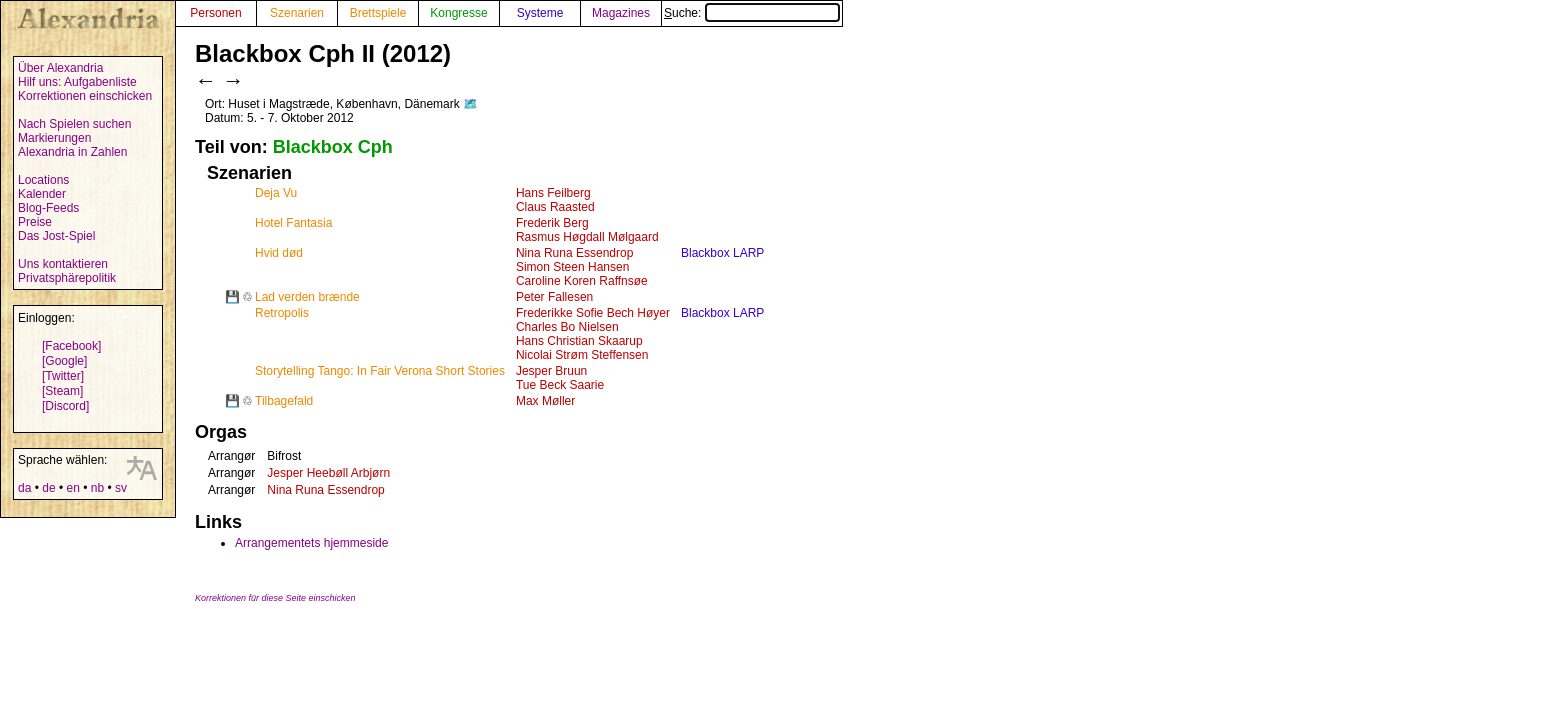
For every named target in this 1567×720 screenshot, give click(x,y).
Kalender (42, 194)
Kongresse (458, 13)
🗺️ (470, 104)
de (48, 488)
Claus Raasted (555, 207)
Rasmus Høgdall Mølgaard (587, 237)
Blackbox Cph (333, 147)
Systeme (540, 13)
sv (121, 488)
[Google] (64, 361)
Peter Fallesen (554, 297)
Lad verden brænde (307, 297)
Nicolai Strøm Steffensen (582, 355)
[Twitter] (63, 376)
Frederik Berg (552, 223)
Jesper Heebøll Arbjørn (328, 473)
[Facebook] (71, 346)
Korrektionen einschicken (85, 96)
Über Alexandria (60, 68)
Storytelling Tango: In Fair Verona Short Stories (380, 371)
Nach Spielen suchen (74, 124)
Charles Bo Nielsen (567, 327)
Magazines (621, 13)
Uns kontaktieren (63, 264)
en (72, 488)
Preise (35, 222)
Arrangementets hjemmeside (311, 543)
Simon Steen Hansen (572, 267)
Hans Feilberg (553, 193)
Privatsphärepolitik (67, 278)
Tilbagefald (284, 401)
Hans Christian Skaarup (579, 341)
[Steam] (62, 391)
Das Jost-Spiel (56, 236)
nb (97, 488)
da (24, 488)
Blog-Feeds (48, 208)
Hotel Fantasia (293, 223)
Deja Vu (276, 193)
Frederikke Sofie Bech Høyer (593, 313)
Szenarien (297, 13)
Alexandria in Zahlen (72, 152)
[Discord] (65, 406)
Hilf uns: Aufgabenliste (77, 82)
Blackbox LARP (722, 253)
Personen (215, 13)
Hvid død (279, 253)
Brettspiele (378, 13)
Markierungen (54, 138)
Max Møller (545, 401)
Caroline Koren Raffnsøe (582, 281)
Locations (43, 180)
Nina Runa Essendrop (574, 253)
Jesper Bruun (551, 371)
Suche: (752, 13)
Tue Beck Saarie (560, 385)
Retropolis (282, 313)
